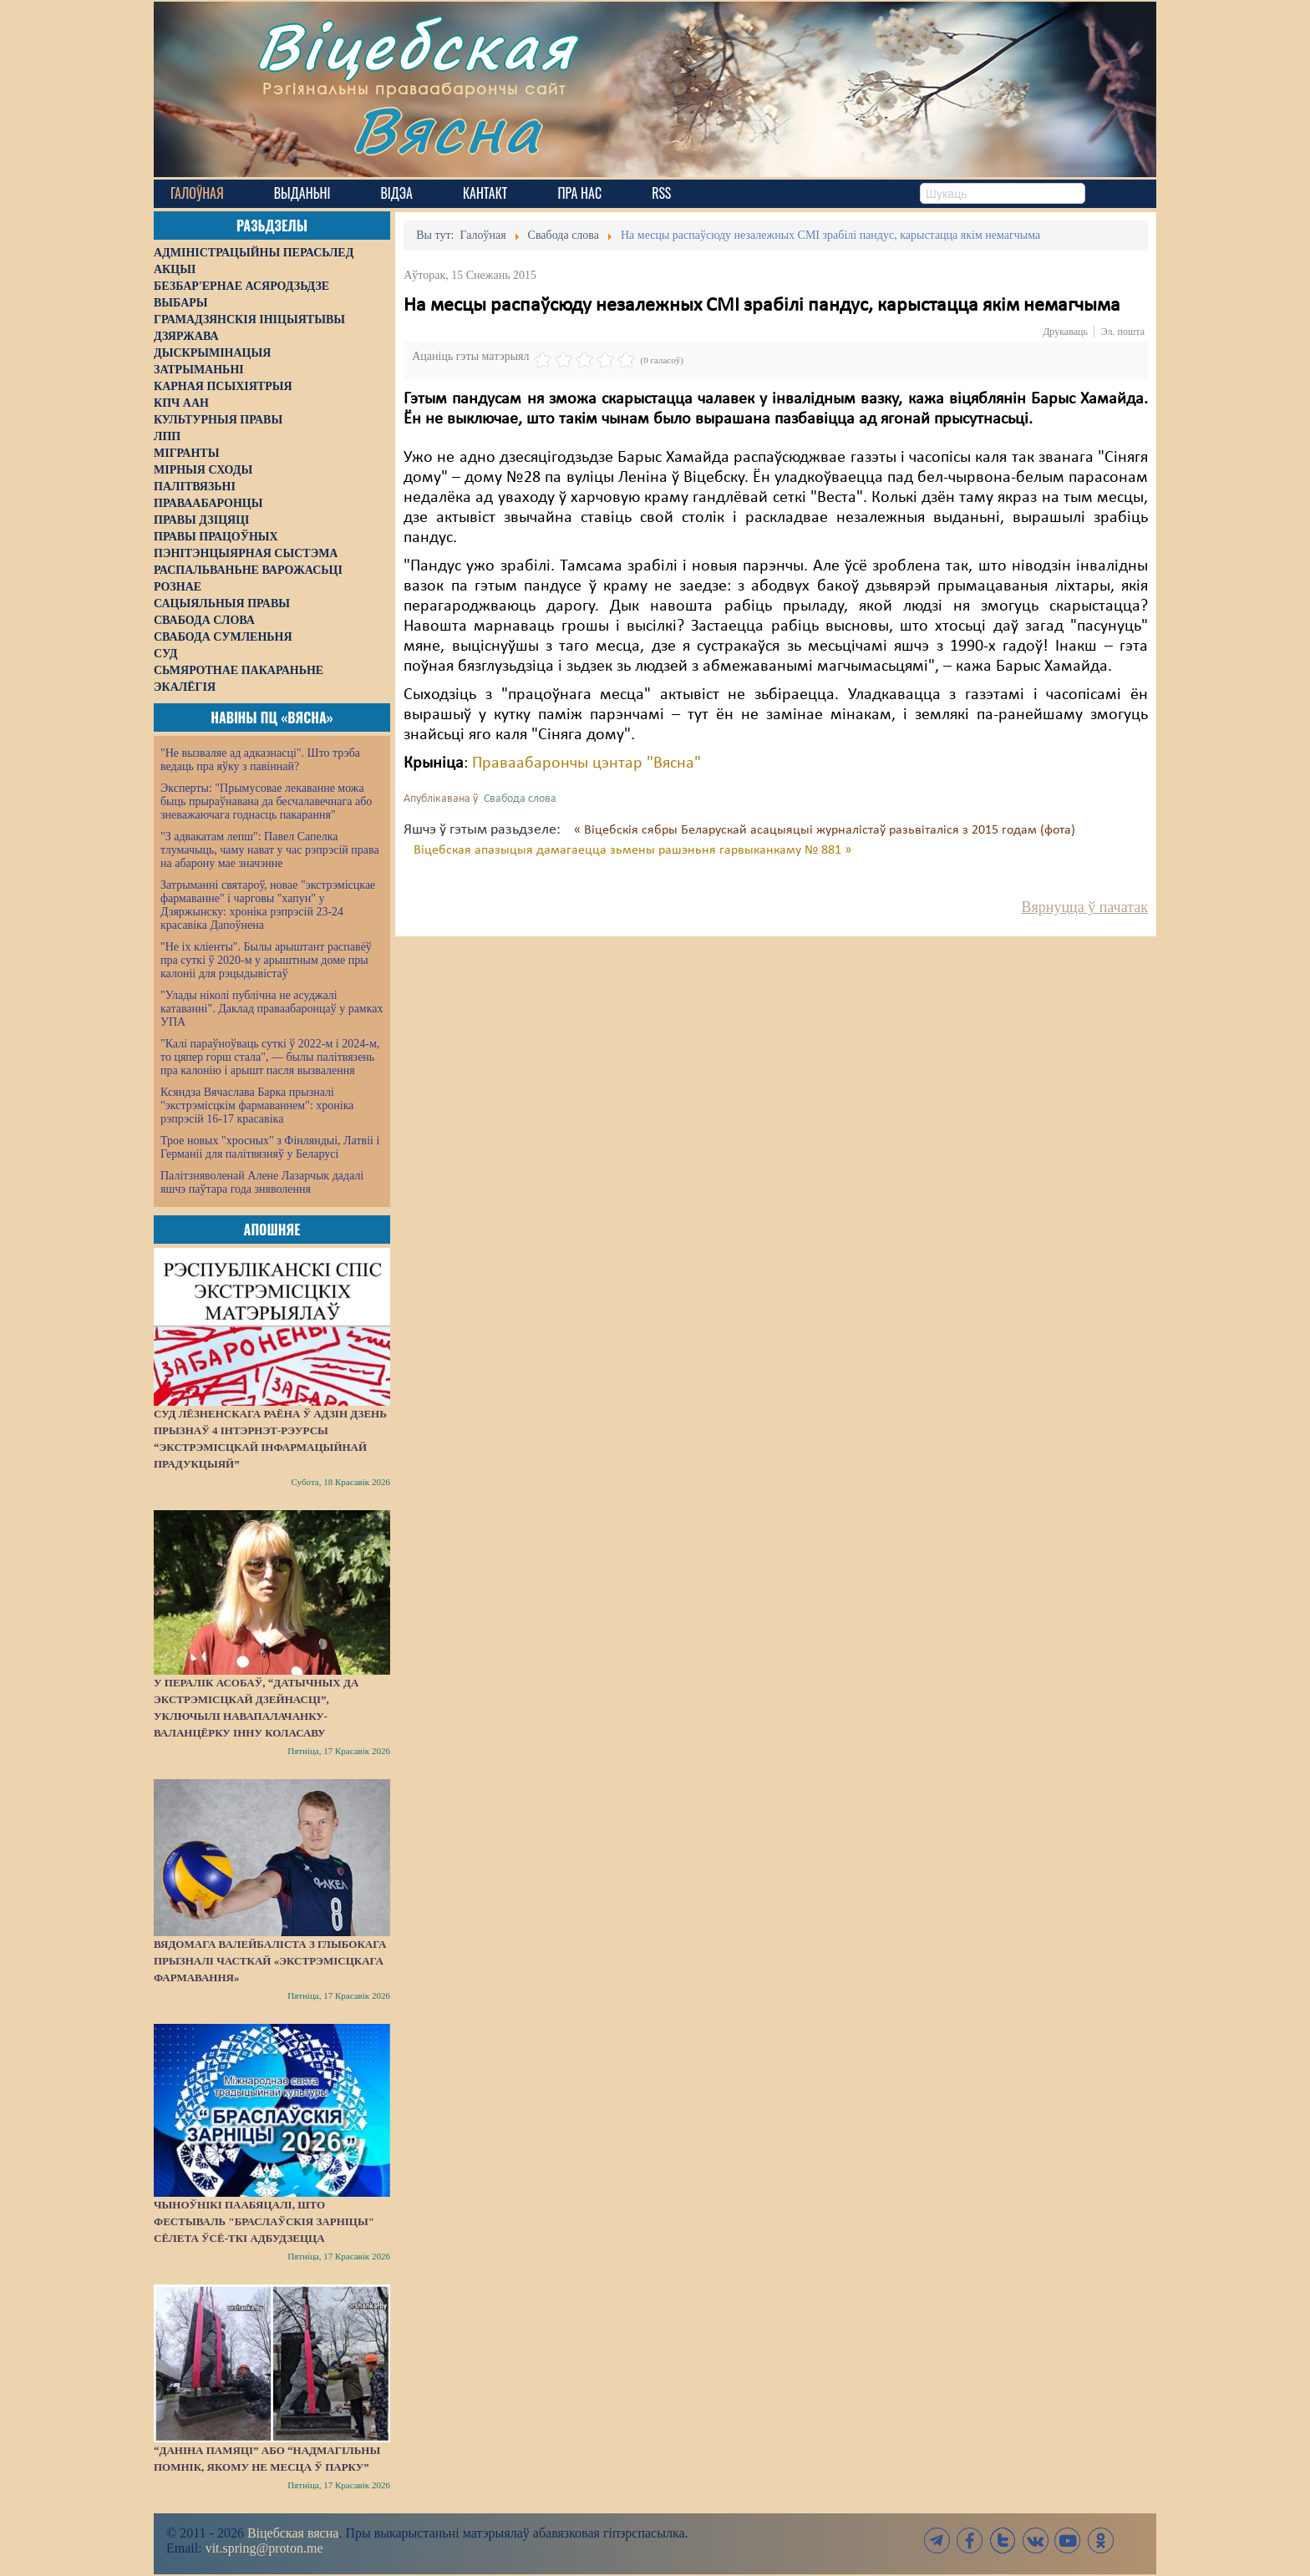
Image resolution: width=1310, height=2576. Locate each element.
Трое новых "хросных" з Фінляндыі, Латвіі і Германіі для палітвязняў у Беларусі (269, 1147)
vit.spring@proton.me (264, 2548)
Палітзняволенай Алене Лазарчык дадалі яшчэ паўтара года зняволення (261, 1182)
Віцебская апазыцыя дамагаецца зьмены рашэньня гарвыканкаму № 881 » (632, 850)
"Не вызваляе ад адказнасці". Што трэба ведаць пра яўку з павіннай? (260, 760)
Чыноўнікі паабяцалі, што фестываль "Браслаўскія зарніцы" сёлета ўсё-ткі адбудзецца (264, 2221)
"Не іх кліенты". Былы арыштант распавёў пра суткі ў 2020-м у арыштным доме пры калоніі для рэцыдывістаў (266, 960)
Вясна (446, 129)
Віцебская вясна (292, 2533)
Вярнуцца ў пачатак (1085, 907)
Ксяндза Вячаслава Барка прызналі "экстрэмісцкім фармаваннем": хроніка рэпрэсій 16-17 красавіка (256, 1105)
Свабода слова (520, 799)
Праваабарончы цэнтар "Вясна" (586, 763)
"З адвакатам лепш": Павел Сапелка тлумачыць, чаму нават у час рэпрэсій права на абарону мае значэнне (269, 850)
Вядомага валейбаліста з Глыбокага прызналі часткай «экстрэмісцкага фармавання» (270, 1961)
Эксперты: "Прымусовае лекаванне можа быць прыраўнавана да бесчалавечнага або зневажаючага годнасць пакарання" (266, 801)
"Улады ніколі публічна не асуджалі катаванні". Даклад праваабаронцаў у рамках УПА (271, 1008)
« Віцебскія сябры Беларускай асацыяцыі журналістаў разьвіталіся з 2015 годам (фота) (824, 830)
